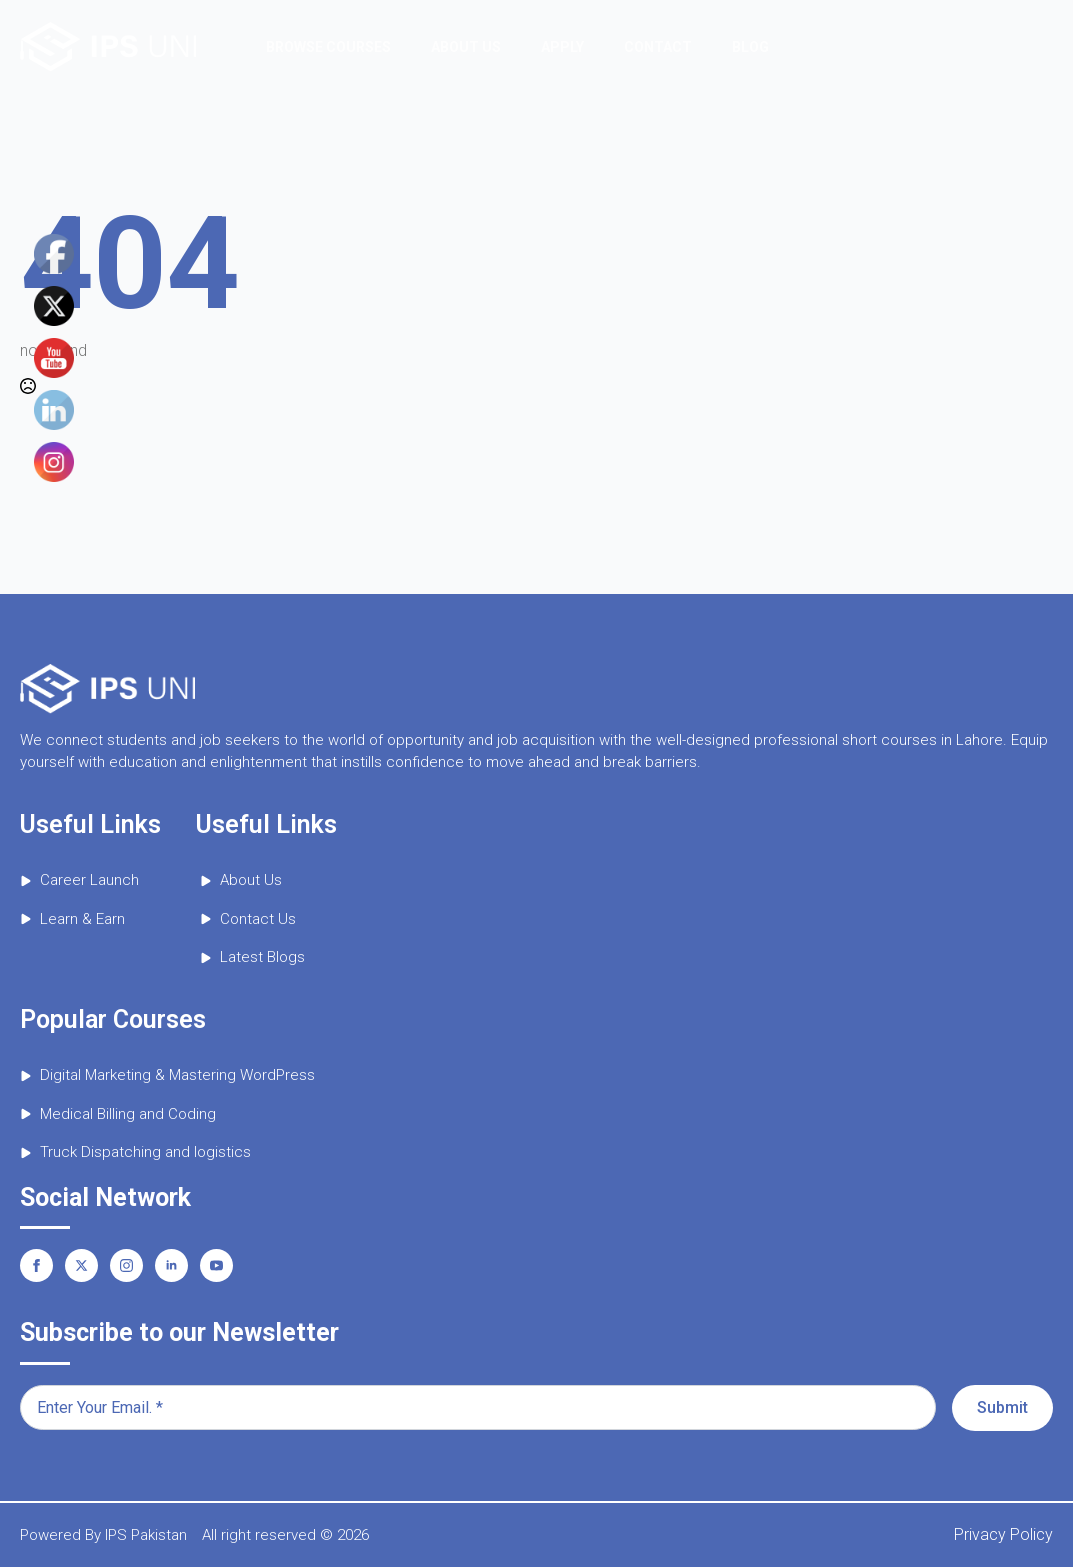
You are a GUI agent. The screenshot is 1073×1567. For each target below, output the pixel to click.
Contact (658, 47)
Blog (750, 47)
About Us (466, 47)
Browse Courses (328, 47)
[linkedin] (171, 1265)
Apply (562, 47)
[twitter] (81, 1265)
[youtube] (216, 1265)
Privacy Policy (1003, 1534)
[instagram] (126, 1265)
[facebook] (36, 1265)
